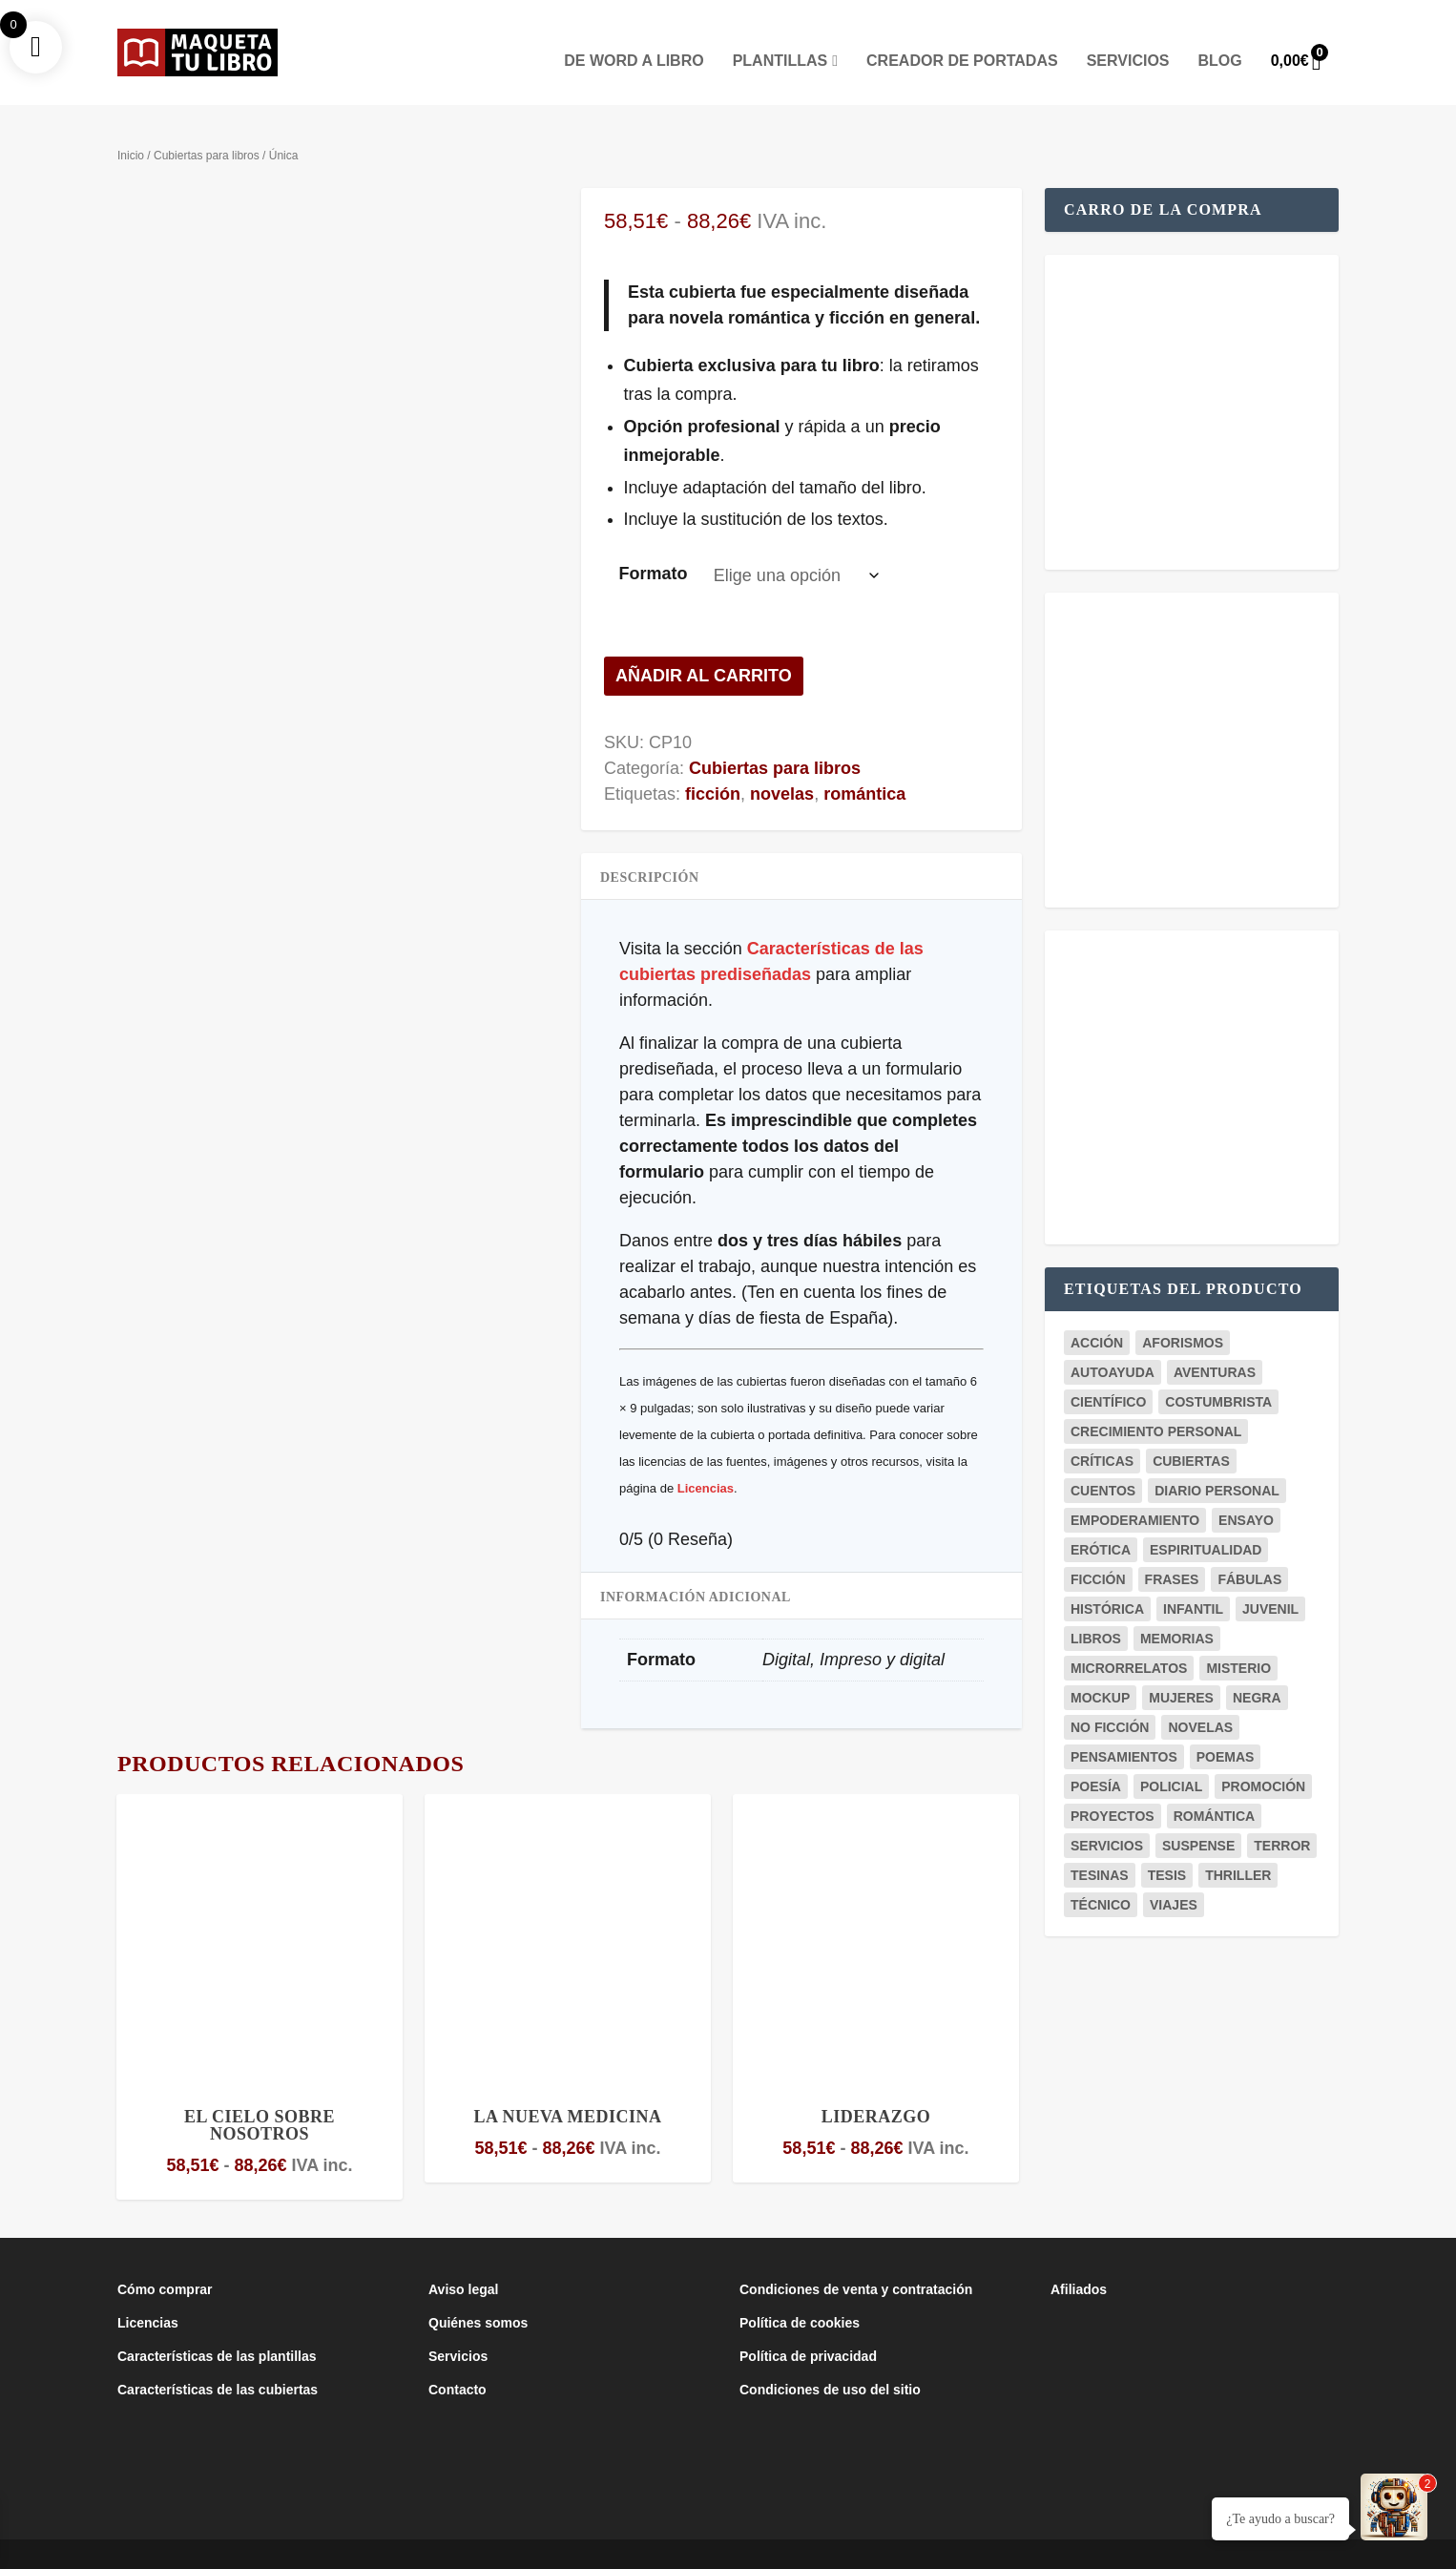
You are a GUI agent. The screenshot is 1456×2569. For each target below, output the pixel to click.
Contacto (457, 2361)
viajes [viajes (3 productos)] (1173, 1876)
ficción (712, 765)
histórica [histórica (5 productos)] (1107, 1580)
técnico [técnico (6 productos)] (1101, 1876)
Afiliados (1078, 2260)
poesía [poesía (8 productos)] (1096, 1757)
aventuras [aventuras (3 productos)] (1215, 1343)
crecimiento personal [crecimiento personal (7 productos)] (1156, 1402)
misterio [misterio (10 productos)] (1238, 1639)
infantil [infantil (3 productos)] (1193, 1580)
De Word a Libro (633, 32)
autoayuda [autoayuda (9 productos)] (1112, 1343)
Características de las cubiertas (217, 2361)
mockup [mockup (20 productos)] (1100, 1669)
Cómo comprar (165, 2260)
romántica (864, 765)
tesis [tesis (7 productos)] (1167, 1846)
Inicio (130, 127)
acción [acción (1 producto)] (1097, 1314)
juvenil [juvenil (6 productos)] (1270, 1580)
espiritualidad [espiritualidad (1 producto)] (1205, 1521)
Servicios (1128, 32)
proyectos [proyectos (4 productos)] (1112, 1787)
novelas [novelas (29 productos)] (1200, 1698)
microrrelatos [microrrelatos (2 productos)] (1129, 1639)
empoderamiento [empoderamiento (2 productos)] (1135, 1491)
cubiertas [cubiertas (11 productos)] (1191, 1432)
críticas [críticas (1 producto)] (1102, 1432)
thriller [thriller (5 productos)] (1238, 1846)
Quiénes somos (478, 2294)
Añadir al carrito (703, 647)
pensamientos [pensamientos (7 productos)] (1124, 1728)
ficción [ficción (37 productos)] (1098, 1550)
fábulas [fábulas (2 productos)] (1249, 1550)
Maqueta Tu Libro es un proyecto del (226, 2546)
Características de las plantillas (217, 2327)
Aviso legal (463, 2260)
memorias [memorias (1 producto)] (1177, 1610)
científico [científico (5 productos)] (1108, 1373)
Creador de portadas (962, 32)
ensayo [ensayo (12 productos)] (1246, 1491)
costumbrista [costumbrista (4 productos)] (1218, 1373)
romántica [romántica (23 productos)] (1215, 1787)
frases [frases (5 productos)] (1172, 1550)
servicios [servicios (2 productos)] (1107, 1817)
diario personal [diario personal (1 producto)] (1216, 1462)
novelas (782, 765)
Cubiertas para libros (207, 127)
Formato (652, 544)
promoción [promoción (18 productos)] (1263, 1757)
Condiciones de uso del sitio (830, 2361)
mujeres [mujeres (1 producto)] (1181, 1669)
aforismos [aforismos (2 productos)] (1182, 1314)
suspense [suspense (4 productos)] (1198, 1817)
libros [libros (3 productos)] (1096, 1610)
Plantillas (780, 32)
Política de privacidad (808, 2327)
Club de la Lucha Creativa (412, 2546)
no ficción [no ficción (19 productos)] (1110, 1698)
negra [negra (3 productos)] (1257, 1669)
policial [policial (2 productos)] (1171, 1757)
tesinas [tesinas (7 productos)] (1100, 1846)
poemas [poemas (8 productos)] (1225, 1728)
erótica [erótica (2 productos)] (1101, 1521)
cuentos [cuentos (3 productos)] (1103, 1462)
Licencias (705, 1459)
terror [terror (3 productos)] (1282, 1817)
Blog (1220, 32)
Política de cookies (799, 2294)
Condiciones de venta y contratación (855, 2260)
